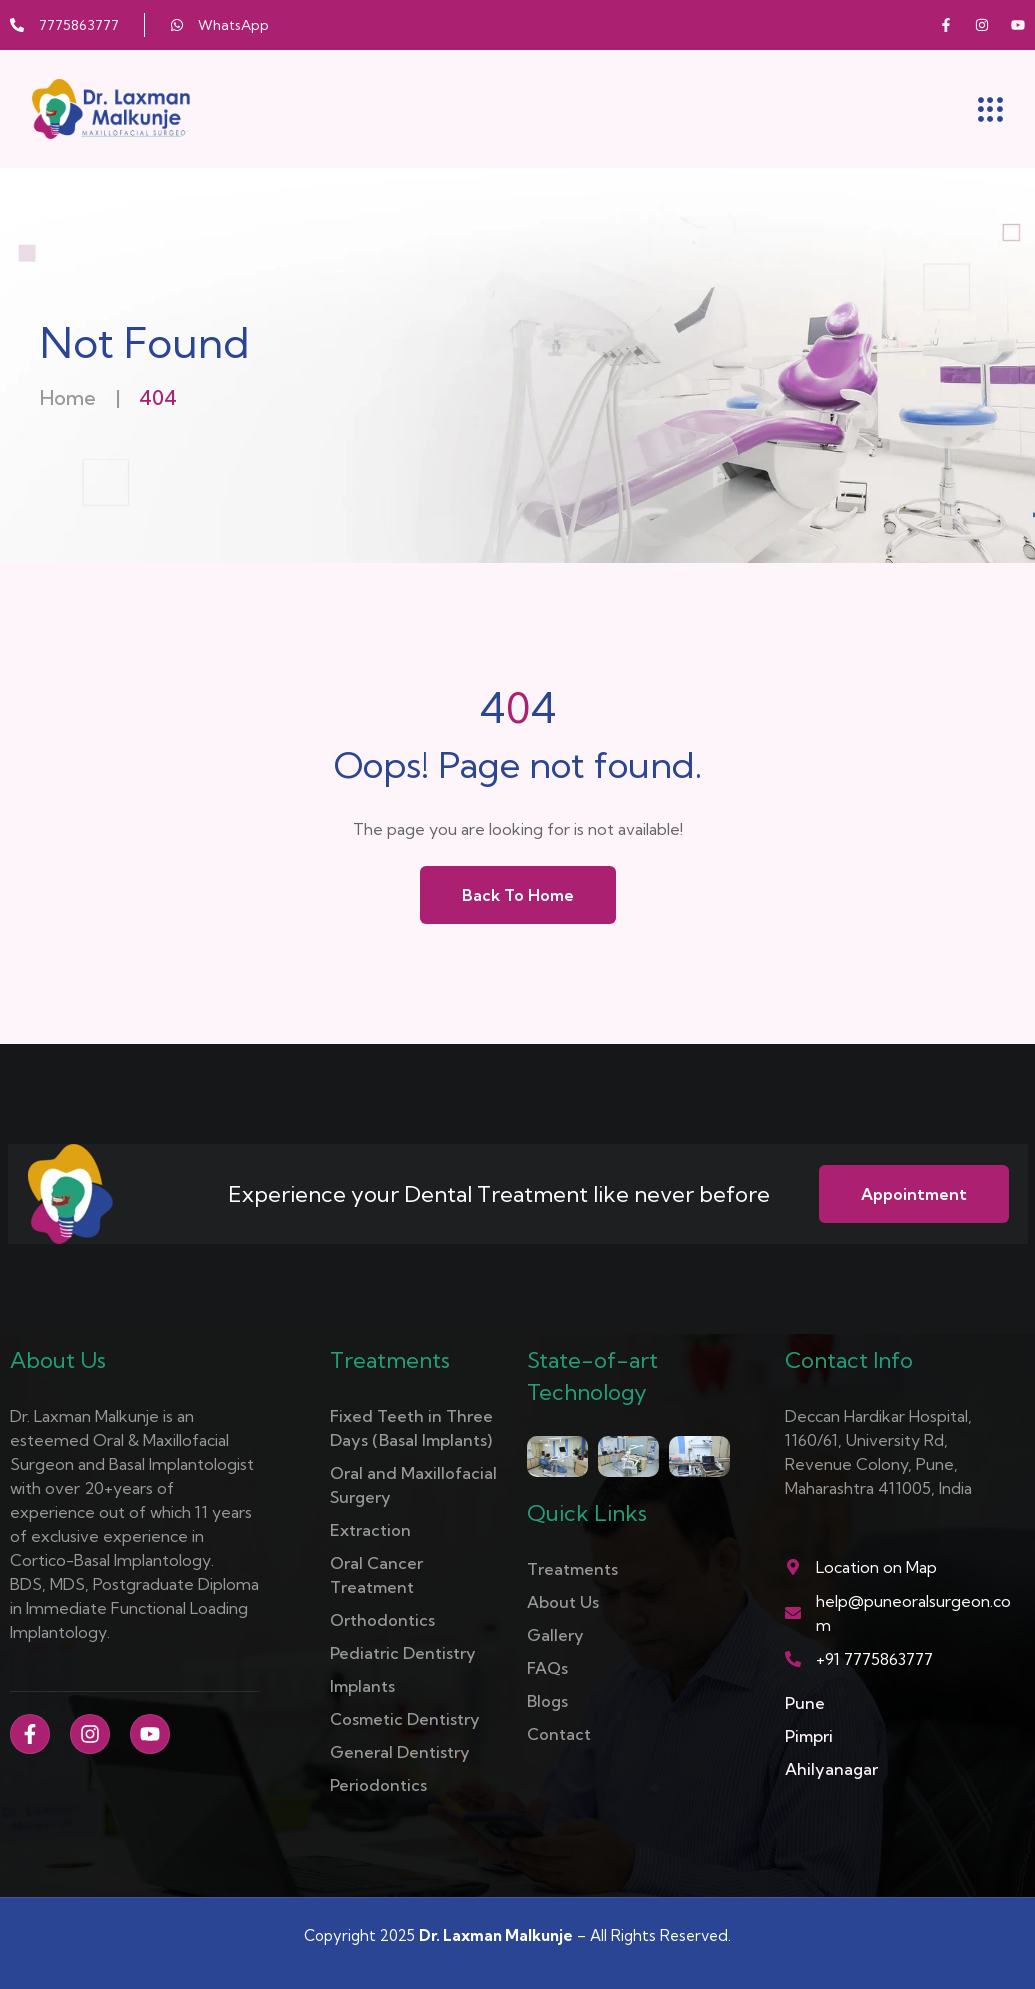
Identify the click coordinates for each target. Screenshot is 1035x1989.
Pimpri (809, 1736)
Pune (805, 1703)
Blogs (547, 1701)
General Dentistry (400, 1752)
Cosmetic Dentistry (405, 1719)
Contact (559, 1734)
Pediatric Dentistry (403, 1653)
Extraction (370, 1530)
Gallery (555, 1635)
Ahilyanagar (831, 1769)
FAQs (547, 1668)
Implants (362, 1686)
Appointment (914, 1194)
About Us (563, 1602)
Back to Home (518, 895)
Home (68, 397)
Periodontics (378, 1785)
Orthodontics (382, 1620)
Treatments (572, 1569)
